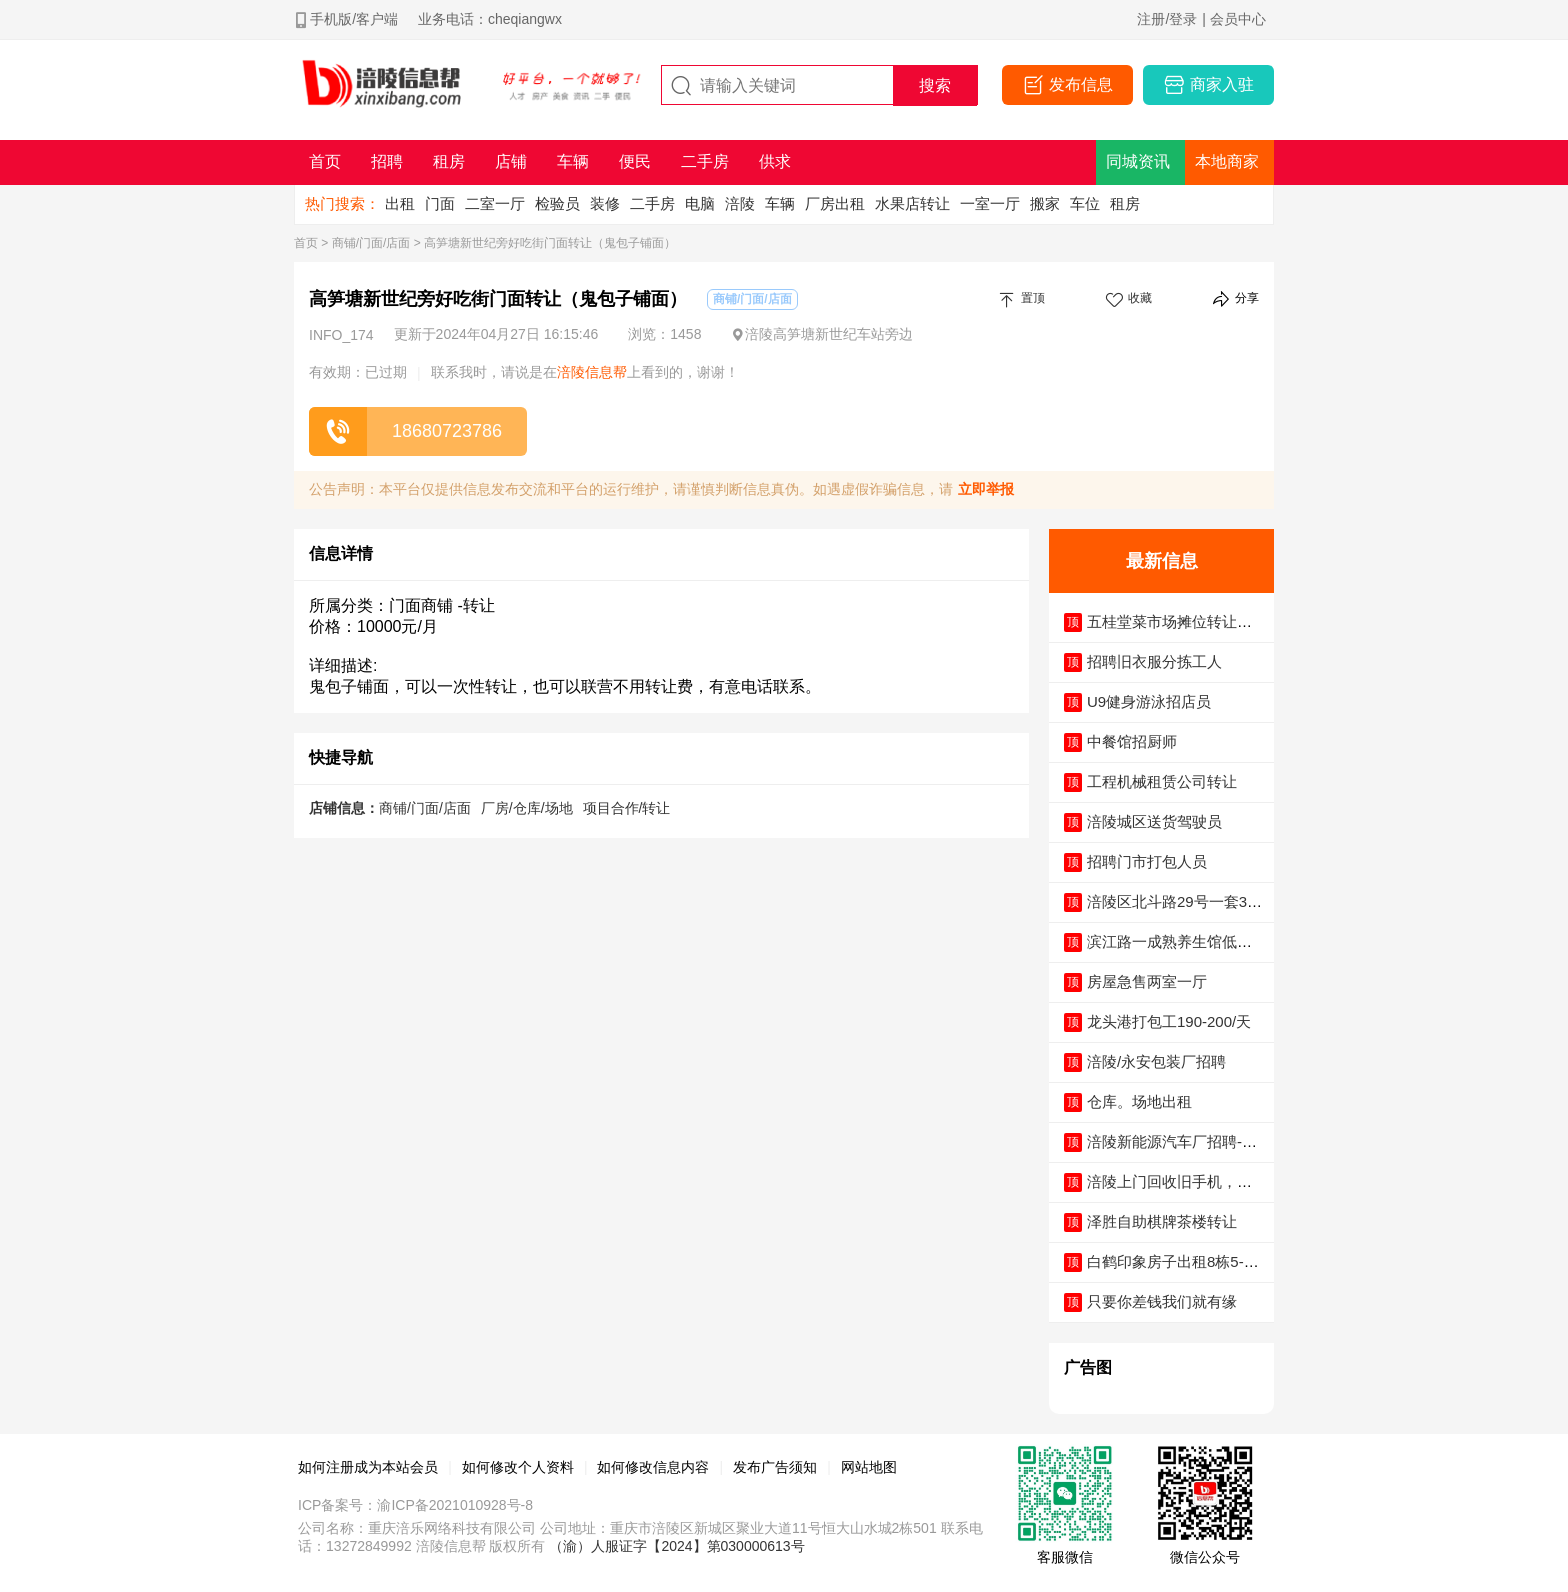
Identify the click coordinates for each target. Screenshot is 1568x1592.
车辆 (780, 203)
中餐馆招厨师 (1132, 741)
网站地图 (869, 1467)
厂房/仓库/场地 (527, 808)
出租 (400, 203)
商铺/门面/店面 (371, 243)
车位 (1085, 203)
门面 (440, 203)
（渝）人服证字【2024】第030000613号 (676, 1546)
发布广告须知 (775, 1467)
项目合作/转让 (627, 808)
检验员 (557, 203)
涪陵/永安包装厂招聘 (1156, 1061)
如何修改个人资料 (518, 1467)
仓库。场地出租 (1139, 1101)
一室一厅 (990, 203)
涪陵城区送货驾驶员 (1154, 821)
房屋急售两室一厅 (1147, 981)
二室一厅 (495, 203)
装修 (605, 203)
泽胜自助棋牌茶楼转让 (1162, 1221)
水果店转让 (912, 203)
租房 (1125, 203)
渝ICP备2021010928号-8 (455, 1505)
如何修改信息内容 (653, 1467)
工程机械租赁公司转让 (1162, 781)
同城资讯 (1138, 161)
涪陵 (740, 203)
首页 (306, 243)
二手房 (652, 203)
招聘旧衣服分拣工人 (1154, 661)
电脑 (700, 203)
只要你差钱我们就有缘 (1162, 1301)
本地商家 (1227, 161)
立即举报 (986, 489)
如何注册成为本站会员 (368, 1467)
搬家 (1045, 203)
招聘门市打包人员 (1147, 861)
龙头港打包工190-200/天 (1169, 1021)
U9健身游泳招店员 (1149, 701)
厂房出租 (835, 203)
